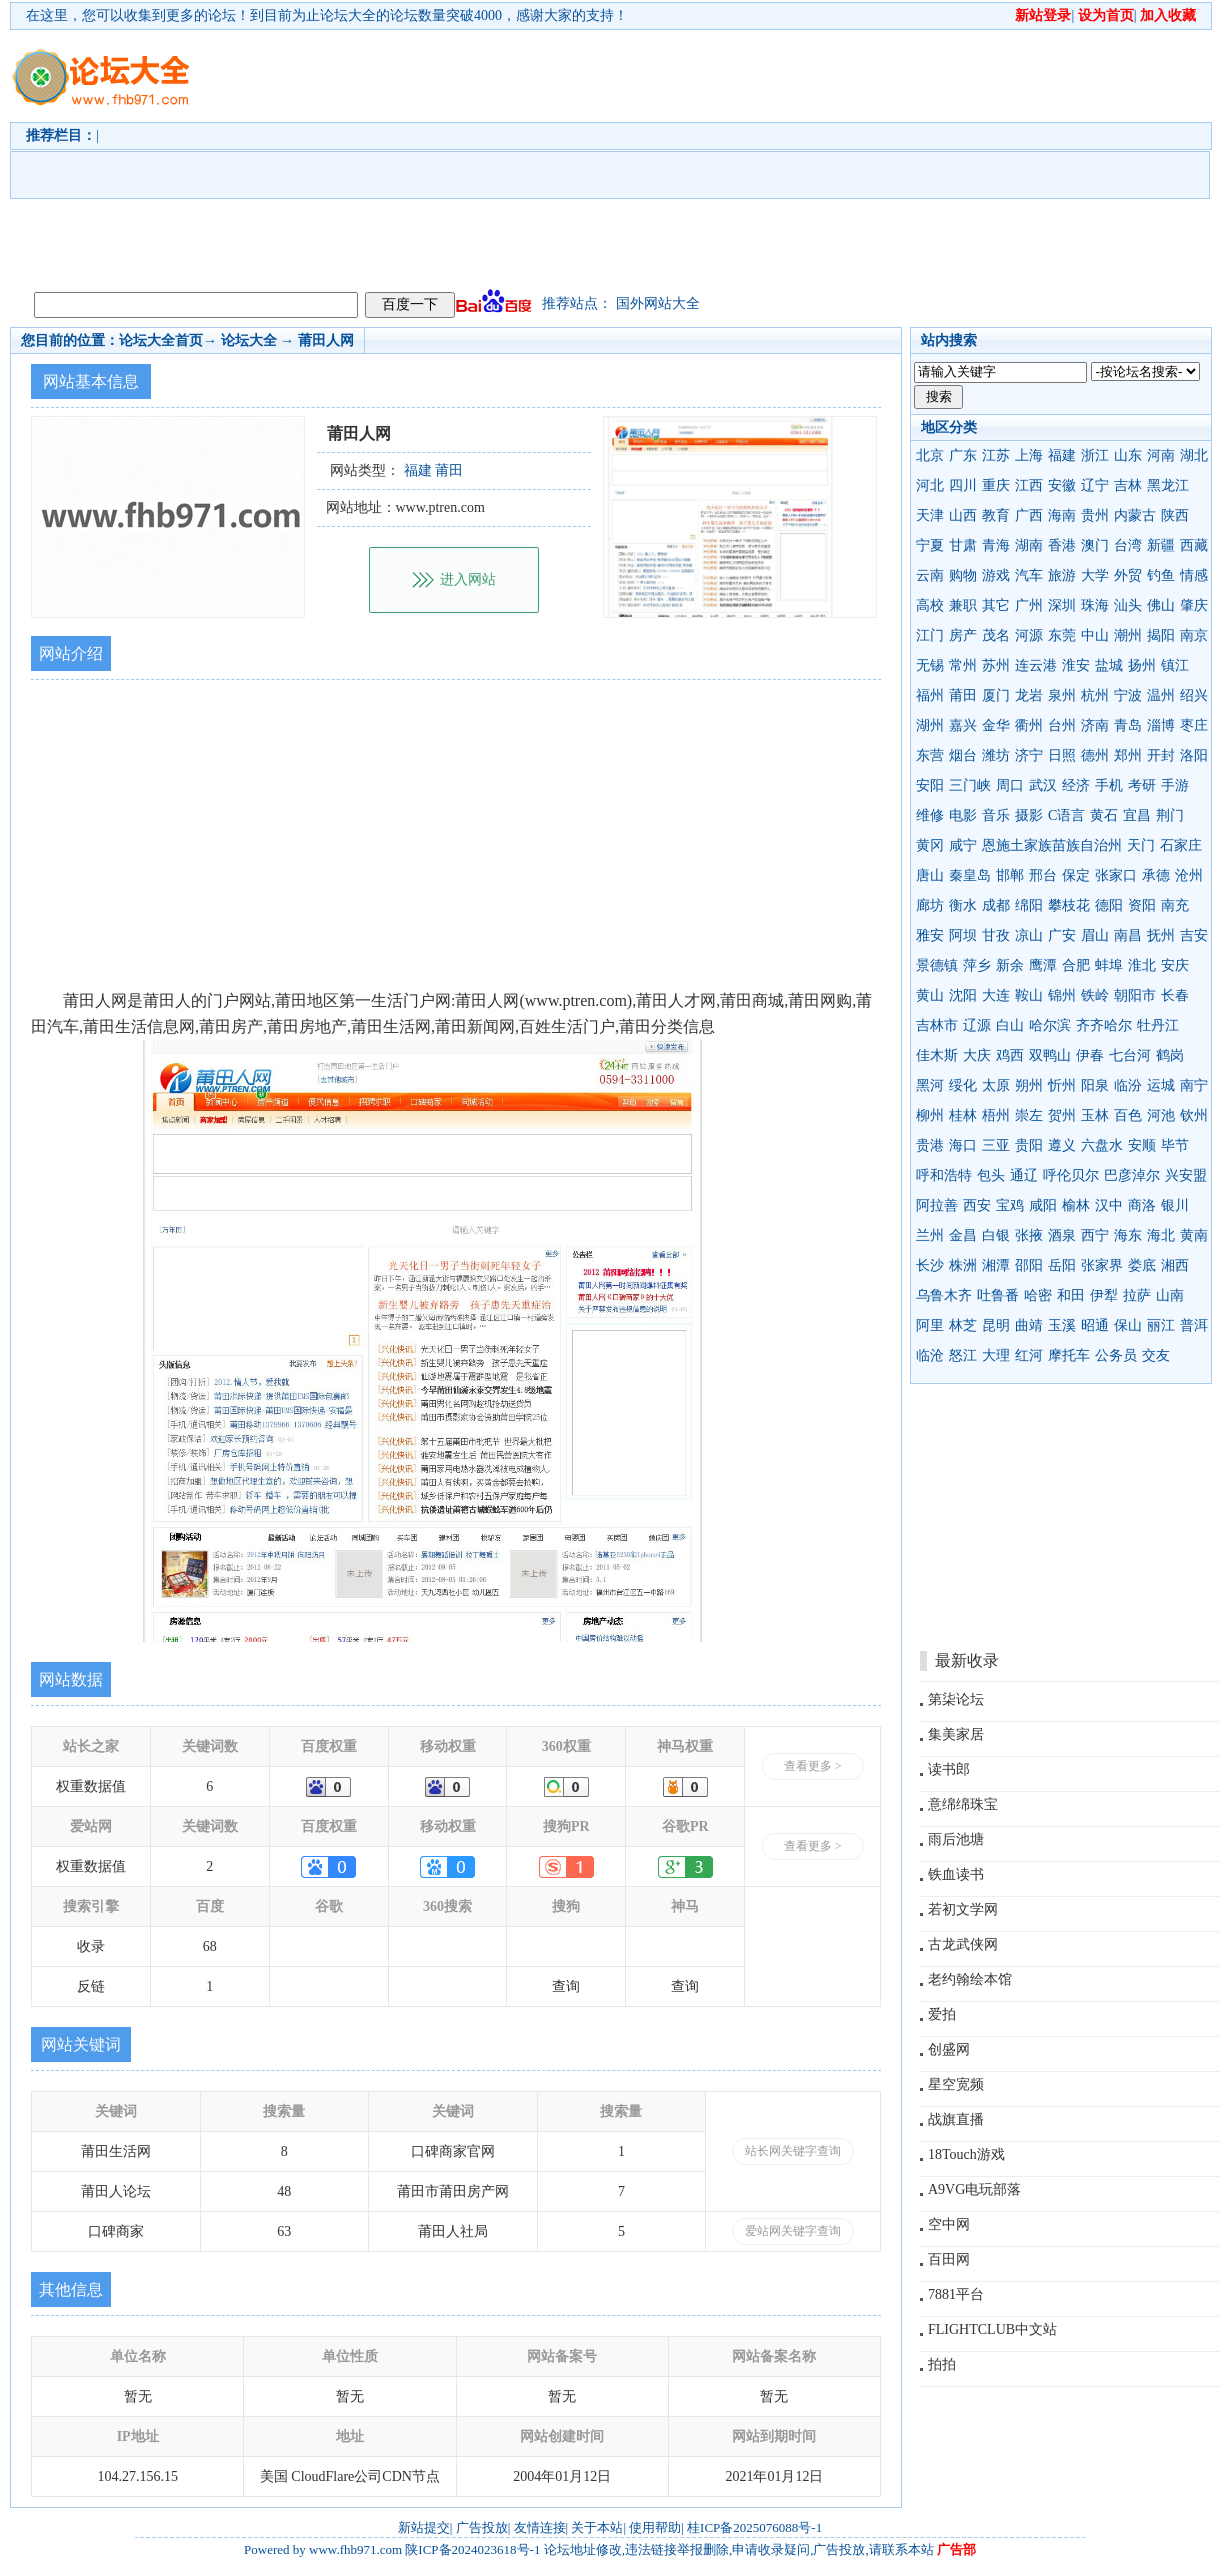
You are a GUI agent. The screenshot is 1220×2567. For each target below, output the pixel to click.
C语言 (1066, 815)
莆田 (963, 695)
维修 (930, 815)
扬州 (1142, 665)
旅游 (1062, 575)
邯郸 (1010, 875)
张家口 (1116, 875)
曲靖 (1029, 1325)
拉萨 (1137, 1295)
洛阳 (1194, 755)
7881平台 (956, 2294)
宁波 (1128, 695)
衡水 (963, 905)
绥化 (963, 1085)
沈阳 (963, 995)
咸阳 (1043, 1205)
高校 (930, 605)
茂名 (996, 635)
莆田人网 (326, 340)
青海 (996, 545)
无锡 (930, 665)
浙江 (1095, 455)
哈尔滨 (1050, 1025)
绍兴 (1194, 695)
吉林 (1128, 485)
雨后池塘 (956, 1839)
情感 (1194, 575)
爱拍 (942, 2014)
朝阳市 (1135, 995)
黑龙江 (1168, 485)
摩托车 (1069, 1355)
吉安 (1194, 935)
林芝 (963, 1325)
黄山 (930, 995)
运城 (1161, 1085)
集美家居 (956, 1734)
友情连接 (540, 2527)
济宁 (1029, 755)
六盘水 (1102, 1145)
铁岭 (1095, 995)
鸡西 (1010, 1055)
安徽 (1062, 485)
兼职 (963, 605)
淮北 (1142, 965)
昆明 (996, 1325)
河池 (1161, 1115)
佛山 (1161, 605)
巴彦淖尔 (1132, 1175)
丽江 (1161, 1325)
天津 (930, 515)
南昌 (1128, 935)
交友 (1156, 1355)
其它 (996, 605)
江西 (1029, 485)
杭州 (1095, 695)
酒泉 (1062, 1235)
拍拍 (942, 2364)
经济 (1076, 785)
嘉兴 (963, 725)
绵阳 (1029, 905)
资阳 (1142, 905)
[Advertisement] (381, 156)
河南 (1161, 455)
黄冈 (930, 845)
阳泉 (1095, 1085)
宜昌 (1137, 815)
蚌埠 (1109, 965)
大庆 (977, 1055)
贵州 (1095, 515)
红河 (1029, 1355)
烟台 (963, 755)
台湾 (1128, 545)
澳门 (1095, 545)
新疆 (1161, 545)
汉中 (1109, 1205)
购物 (963, 575)
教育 (996, 515)
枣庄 (1194, 725)
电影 (963, 815)
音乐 (996, 815)
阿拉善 (937, 1205)
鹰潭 (1043, 965)
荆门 (1170, 815)
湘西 (1175, 1265)
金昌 (963, 1235)
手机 (1109, 785)
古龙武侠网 (963, 1944)
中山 (1095, 635)
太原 (996, 1085)
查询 (566, 1986)
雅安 (930, 935)
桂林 (963, 1115)
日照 (1062, 755)
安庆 (1175, 965)
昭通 (1095, 1325)
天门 (1141, 845)
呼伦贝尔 (1071, 1175)
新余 (1010, 965)
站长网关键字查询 (793, 2151)
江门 (930, 635)
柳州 (930, 1115)
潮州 (1128, 635)
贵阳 (1029, 1145)
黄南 (1194, 1235)
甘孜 (996, 935)
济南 (1095, 725)
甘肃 (963, 545)
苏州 (996, 665)
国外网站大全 (658, 303)
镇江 (1175, 665)
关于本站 (597, 2527)
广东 (963, 455)
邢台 (1043, 875)
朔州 (1029, 1085)
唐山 (930, 875)
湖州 (930, 725)
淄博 (1161, 725)
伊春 (1090, 1055)
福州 (930, 695)
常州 (963, 665)
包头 (991, 1175)
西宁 (1095, 1235)
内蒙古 (1135, 515)
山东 (1128, 455)
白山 (1010, 1025)
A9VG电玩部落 (974, 2189)
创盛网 (949, 2049)
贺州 (1062, 1115)
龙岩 (1029, 695)
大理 (996, 1355)
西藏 (1194, 545)
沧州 (1189, 875)
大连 (996, 995)
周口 (1010, 785)
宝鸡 (1010, 1205)
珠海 (1095, 605)
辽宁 (1095, 485)
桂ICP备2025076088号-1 (754, 2527)
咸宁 (963, 845)
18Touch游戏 (966, 2154)
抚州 (1161, 935)
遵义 (1062, 1145)
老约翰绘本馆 (970, 1979)
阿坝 (963, 935)
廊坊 (930, 905)
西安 (977, 1205)
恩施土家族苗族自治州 (1052, 845)
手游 (1175, 785)
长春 (1175, 995)
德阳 (1109, 905)
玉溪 (1062, 1325)
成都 (996, 905)
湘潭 (996, 1265)
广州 (1029, 605)
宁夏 (930, 545)
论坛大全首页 (161, 340)
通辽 (1024, 1175)
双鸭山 (1050, 1055)
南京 (1194, 635)
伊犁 (1104, 1295)
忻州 (1062, 1085)
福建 (1062, 455)
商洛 (1142, 1205)
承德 (1156, 875)
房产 (963, 635)
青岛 (1128, 725)
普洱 (1194, 1325)
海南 (1062, 515)
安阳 (930, 785)
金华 (996, 725)
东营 (930, 755)
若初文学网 (963, 1909)
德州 (1095, 755)
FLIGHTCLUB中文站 (992, 2329)
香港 (1062, 545)
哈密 (1038, 1295)
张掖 (1029, 1235)
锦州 (1062, 995)
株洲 (963, 1265)
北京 (930, 455)
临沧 (930, 1355)
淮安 (1076, 665)
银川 (1175, 1205)
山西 (963, 515)
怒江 (963, 1355)
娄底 (1142, 1265)
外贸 (1128, 575)
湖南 (1029, 545)
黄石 (1104, 815)
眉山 (1095, 935)
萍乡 (977, 965)
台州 (1062, 725)
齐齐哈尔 (1104, 1025)
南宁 (1194, 1085)
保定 (1076, 875)
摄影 (1029, 815)
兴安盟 (1186, 1175)
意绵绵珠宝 (963, 1804)
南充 (1175, 905)
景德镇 (937, 965)
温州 (1161, 695)
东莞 (1062, 635)
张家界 (1102, 1265)
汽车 (1029, 575)
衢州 (1029, 725)
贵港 (930, 1145)
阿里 (930, 1325)
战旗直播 (956, 2119)
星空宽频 (956, 2084)
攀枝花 (1069, 905)
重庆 (996, 485)
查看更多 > (813, 1766)
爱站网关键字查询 (793, 2231)
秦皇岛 (970, 875)
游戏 (996, 575)
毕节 (1175, 1145)
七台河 (1130, 1055)
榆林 (1076, 1205)
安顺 (1142, 1145)
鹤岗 (1170, 1055)
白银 (996, 1235)
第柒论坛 (956, 1699)
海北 (1161, 1235)
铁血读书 (956, 1874)
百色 (1128, 1115)
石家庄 (1181, 845)
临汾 (1128, 1085)
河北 (930, 485)
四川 (963, 485)
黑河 (930, 1085)
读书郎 (949, 1769)
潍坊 (996, 755)
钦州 (1194, 1115)
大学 (1095, 575)
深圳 (1062, 605)
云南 (930, 575)
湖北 (1194, 455)
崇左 (1029, 1115)
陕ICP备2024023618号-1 (472, 2549)
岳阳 (1062, 1265)
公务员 (1116, 1355)
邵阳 (1029, 1265)
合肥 (1076, 965)
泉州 (1062, 695)
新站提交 (424, 2527)
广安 (1062, 935)
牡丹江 (1158, 1025)
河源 (1029, 635)
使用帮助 (655, 2527)
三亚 (996, 1145)
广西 (1029, 515)
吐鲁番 (998, 1295)
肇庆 (1194, 605)
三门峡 (970, 785)
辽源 (977, 1025)
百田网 (949, 2259)
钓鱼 (1161, 575)
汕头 (1128, 605)
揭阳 (1161, 635)
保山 (1128, 1325)
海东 (1128, 1235)
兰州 (930, 1235)
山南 (1170, 1295)
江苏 (996, 455)
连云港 (1036, 665)
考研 (1142, 785)
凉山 (1029, 935)
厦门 (996, 695)
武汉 (1043, 785)
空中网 (949, 2224)
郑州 (1128, 755)
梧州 (996, 1115)
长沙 (930, 1265)
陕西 (1175, 515)
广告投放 (482, 2527)
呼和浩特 (944, 1175)
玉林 (1095, 1115)
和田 (1071, 1295)
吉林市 (937, 1025)
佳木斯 (937, 1055)
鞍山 (1029, 995)
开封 (1161, 755)
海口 (963, 1145)
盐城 (1109, 665)
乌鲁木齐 (944, 1295)
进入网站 (468, 579)
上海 (1029, 455)
